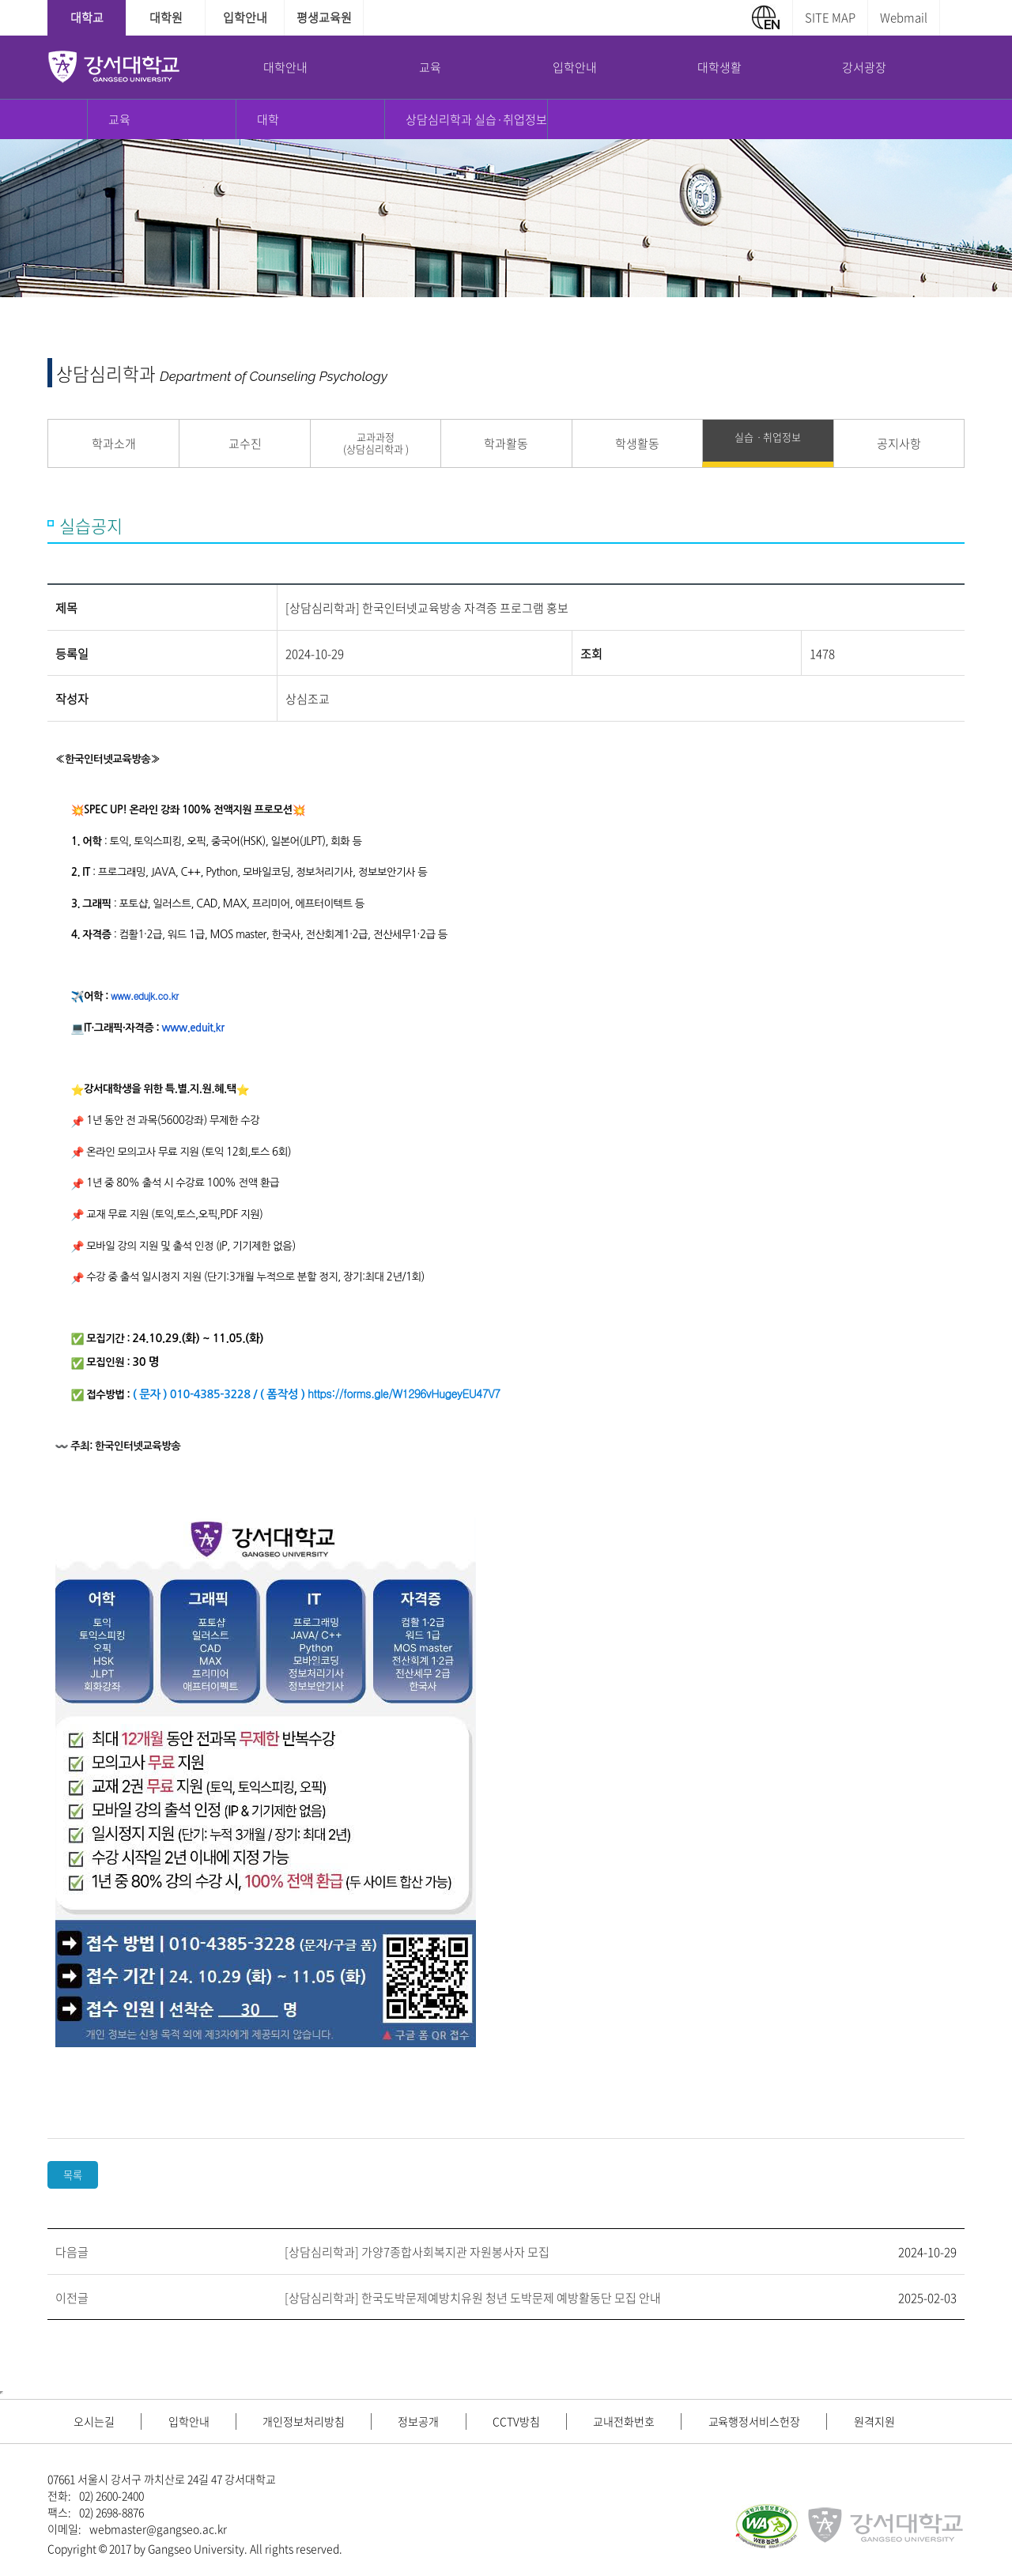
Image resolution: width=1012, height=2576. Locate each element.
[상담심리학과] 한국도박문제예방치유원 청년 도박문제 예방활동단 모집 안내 (473, 2297)
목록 (72, 2174)
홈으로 (67, 119)
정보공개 (427, 2421)
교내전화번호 (638, 2421)
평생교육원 (324, 17)
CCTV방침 (527, 2421)
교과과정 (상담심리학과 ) (376, 443)
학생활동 (637, 443)
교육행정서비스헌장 (770, 2421)
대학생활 (719, 67)
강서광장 (864, 67)
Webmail (903, 17)
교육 (430, 67)
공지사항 (899, 443)
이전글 (72, 2297)
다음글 (72, 2252)
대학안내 (285, 67)
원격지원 (893, 2421)
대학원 (166, 17)
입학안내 (245, 17)
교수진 (245, 443)
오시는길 (95, 2421)
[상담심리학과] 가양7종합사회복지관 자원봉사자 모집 (417, 2252)
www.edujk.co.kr (144, 995)
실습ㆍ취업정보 (767, 437)
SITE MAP (830, 17)
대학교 (87, 17)
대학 (268, 119)
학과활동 (506, 443)
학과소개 (114, 443)
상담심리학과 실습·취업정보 (476, 119)
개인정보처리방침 (310, 2421)
